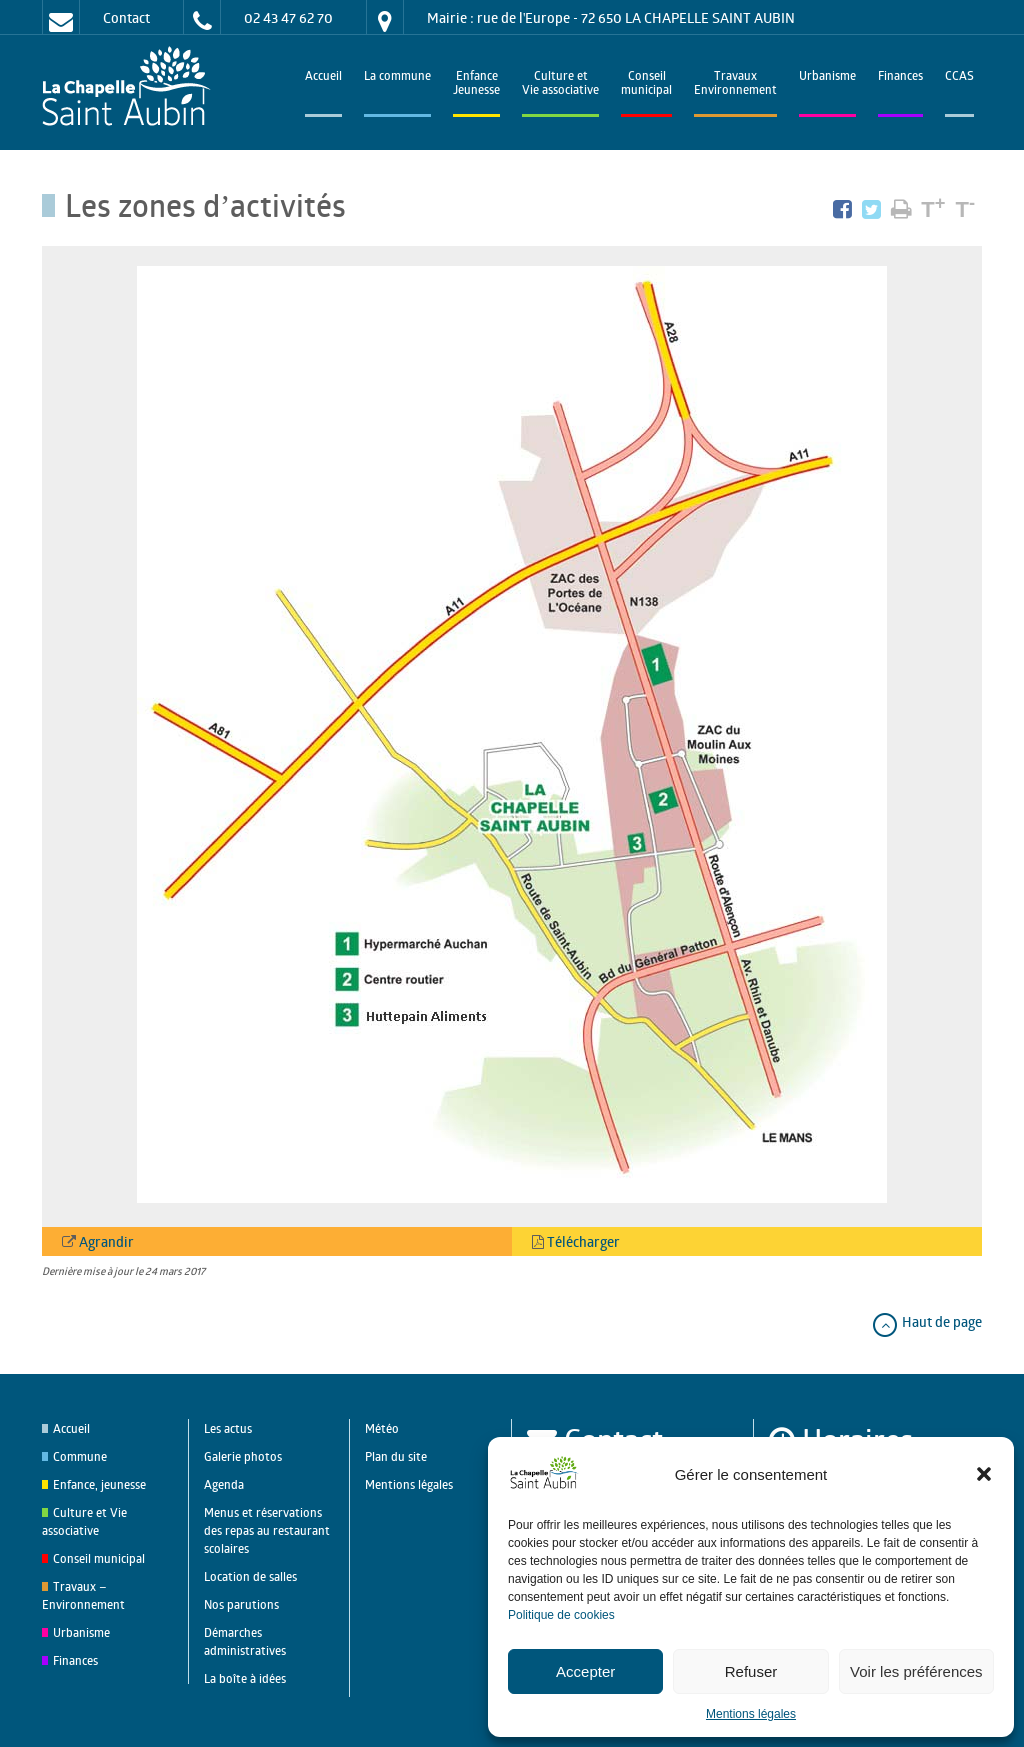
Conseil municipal (99, 1558)
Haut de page (926, 1321)
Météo (382, 1428)
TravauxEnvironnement (735, 84)
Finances (900, 77)
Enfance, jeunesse (99, 1484)
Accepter (585, 1671)
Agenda (224, 1484)
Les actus (228, 1428)
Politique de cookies (561, 1615)
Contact (126, 17)
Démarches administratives (245, 1641)
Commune (80, 1456)
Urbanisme (827, 77)
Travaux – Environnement (83, 1595)
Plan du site (396, 1456)
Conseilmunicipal (646, 84)
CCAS (959, 77)
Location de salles (250, 1576)
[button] (984, 1474)
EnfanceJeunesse (476, 84)
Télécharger (582, 1241)
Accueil (323, 77)
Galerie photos (243, 1456)
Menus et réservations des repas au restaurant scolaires (267, 1530)
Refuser (751, 1671)
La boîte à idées (245, 1678)
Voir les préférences (916, 1671)
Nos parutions (241, 1604)
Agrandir (105, 1241)
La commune (397, 77)
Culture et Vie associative (560, 84)
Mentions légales (751, 1714)
